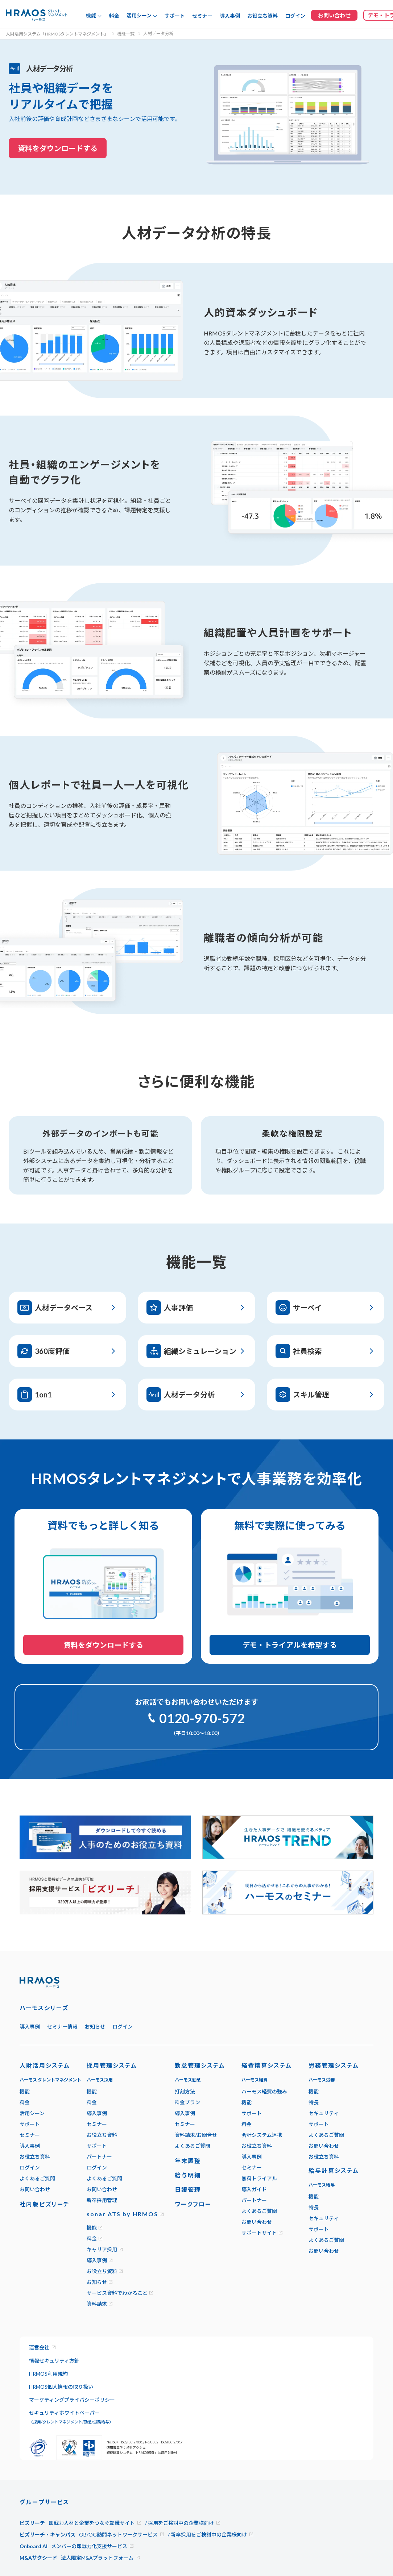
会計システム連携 (261, 2135)
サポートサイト (259, 2233)
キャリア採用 (102, 2249)
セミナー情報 (62, 2026)
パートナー (99, 2157)
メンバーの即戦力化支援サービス (89, 2546)
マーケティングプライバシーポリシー (72, 2400)
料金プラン (187, 2102)
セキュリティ (324, 2113)
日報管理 (188, 2189)
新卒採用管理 (102, 2200)
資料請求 (97, 2304)
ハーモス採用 (100, 2080)
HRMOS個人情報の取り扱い (61, 2387)
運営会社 (39, 2347)
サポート (175, 16)
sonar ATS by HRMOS (122, 2213)
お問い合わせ (35, 2189)
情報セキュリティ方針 (54, 2361)
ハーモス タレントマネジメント (50, 2080)
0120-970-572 (202, 1718)
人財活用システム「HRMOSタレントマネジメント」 (57, 34)
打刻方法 (185, 2091)
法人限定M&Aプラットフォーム (97, 2558)
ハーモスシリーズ (44, 2007)
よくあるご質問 (37, 2178)
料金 (114, 16)
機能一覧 (126, 34)
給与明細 (188, 2175)
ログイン (295, 16)
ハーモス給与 (322, 2185)
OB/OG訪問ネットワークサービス (118, 2534)
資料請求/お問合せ (196, 2135)
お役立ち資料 (262, 16)
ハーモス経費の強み (264, 2091)
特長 (314, 2102)
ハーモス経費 (254, 2080)
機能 (25, 2091)
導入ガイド (254, 2189)
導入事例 (230, 16)
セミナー (202, 16)
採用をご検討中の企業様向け (181, 2523)
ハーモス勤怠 (188, 2080)
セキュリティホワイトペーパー (71, 2417)
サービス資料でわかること (117, 2293)
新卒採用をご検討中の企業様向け (209, 2534)
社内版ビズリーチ (45, 2204)
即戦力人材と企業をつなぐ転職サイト (92, 2523)
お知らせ (95, 2026)
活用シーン (32, 2113)
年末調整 (188, 2160)
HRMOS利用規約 (48, 2374)
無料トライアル (259, 2178)
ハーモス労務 (322, 2080)
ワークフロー (193, 2204)
